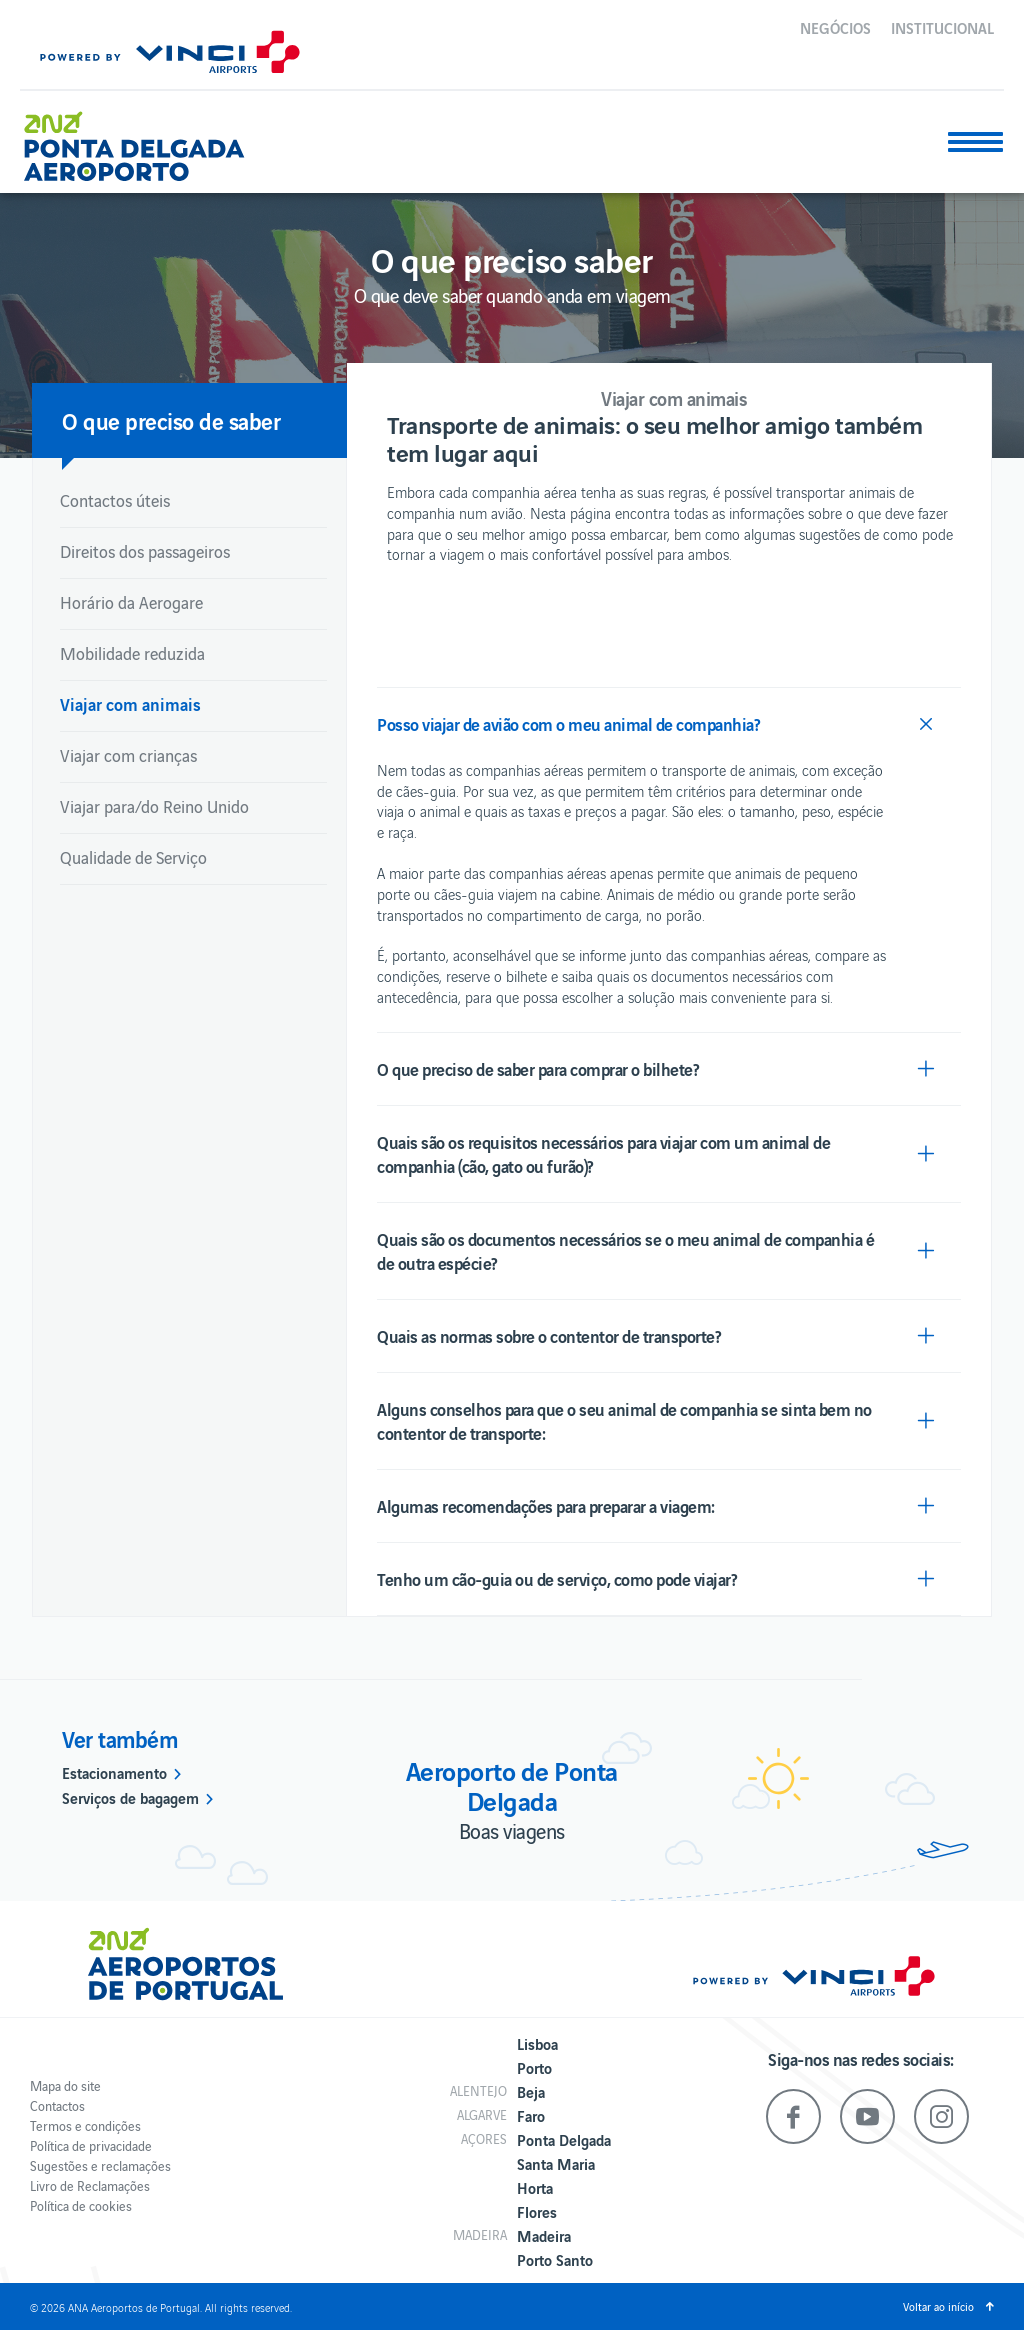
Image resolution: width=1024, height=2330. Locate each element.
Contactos (57, 2105)
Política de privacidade (91, 2145)
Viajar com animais (130, 703)
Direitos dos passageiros (145, 551)
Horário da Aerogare (131, 602)
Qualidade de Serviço (133, 857)
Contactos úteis (115, 500)
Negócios (835, 27)
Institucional (942, 27)
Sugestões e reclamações (100, 2165)
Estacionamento (114, 1772)
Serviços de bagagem (130, 1797)
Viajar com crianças (128, 755)
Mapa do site (65, 2085)
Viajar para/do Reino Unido (154, 806)
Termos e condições (85, 2125)
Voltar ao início (938, 2306)
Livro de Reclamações (90, 2185)
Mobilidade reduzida (132, 653)
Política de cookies (81, 2205)
